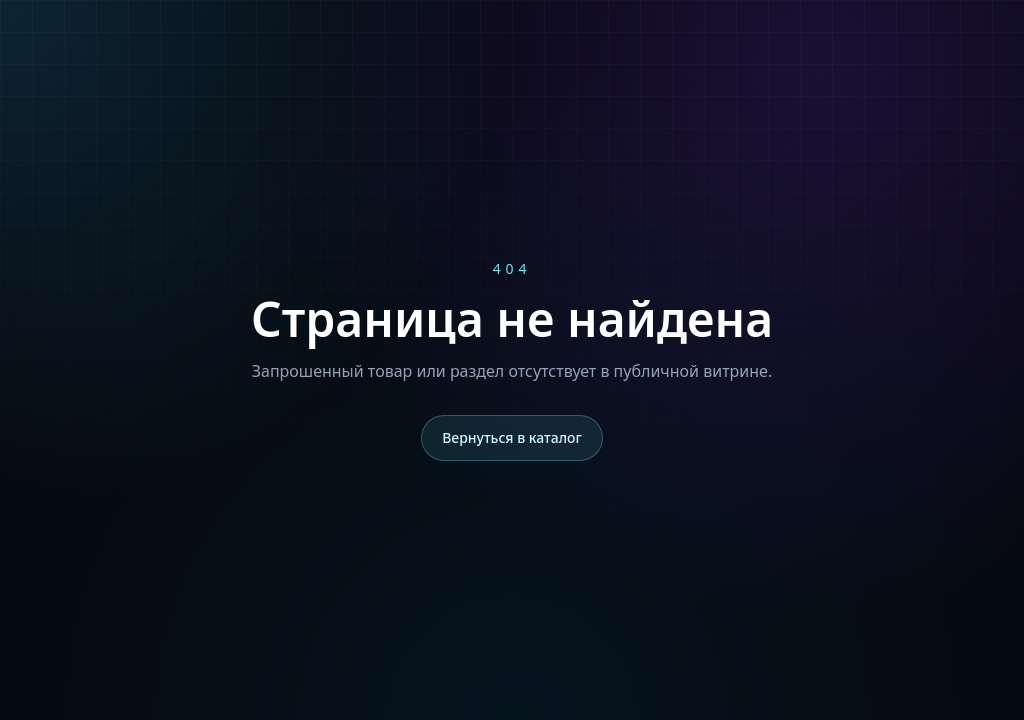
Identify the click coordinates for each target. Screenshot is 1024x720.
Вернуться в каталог (512, 437)
